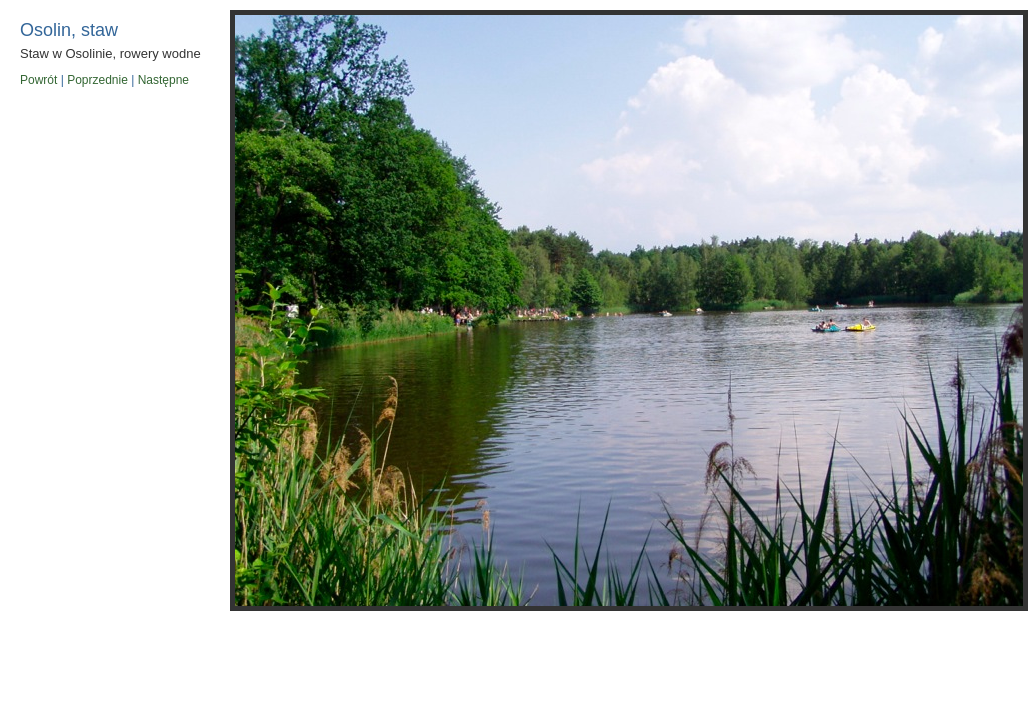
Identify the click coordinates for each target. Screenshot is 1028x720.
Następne (163, 80)
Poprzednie (97, 80)
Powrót (38, 80)
